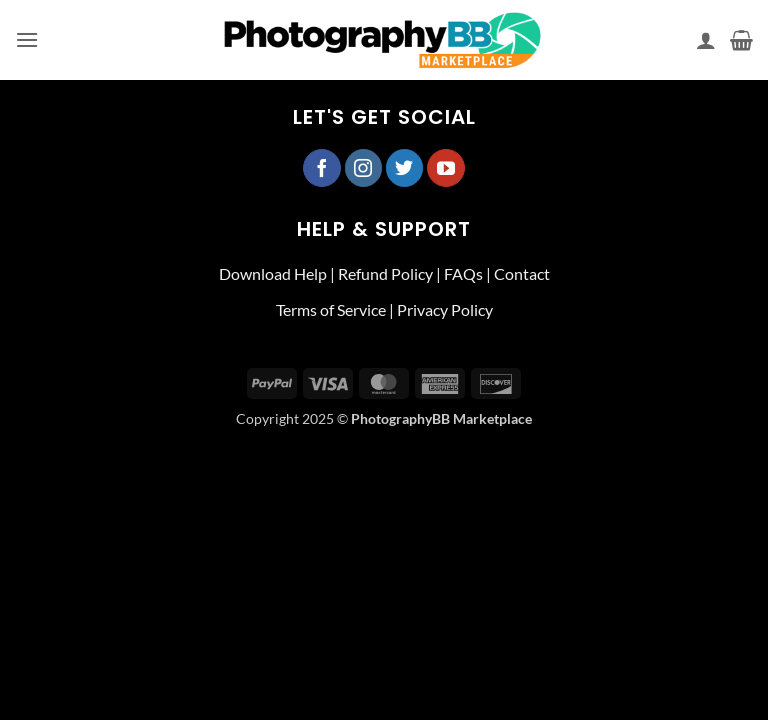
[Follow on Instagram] (364, 168)
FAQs (463, 273)
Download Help (273, 273)
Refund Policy (385, 273)
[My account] (706, 40)
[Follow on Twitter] (405, 168)
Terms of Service (331, 309)
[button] (27, 39)
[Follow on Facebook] (322, 168)
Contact (522, 273)
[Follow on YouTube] (446, 168)
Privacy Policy (445, 309)
